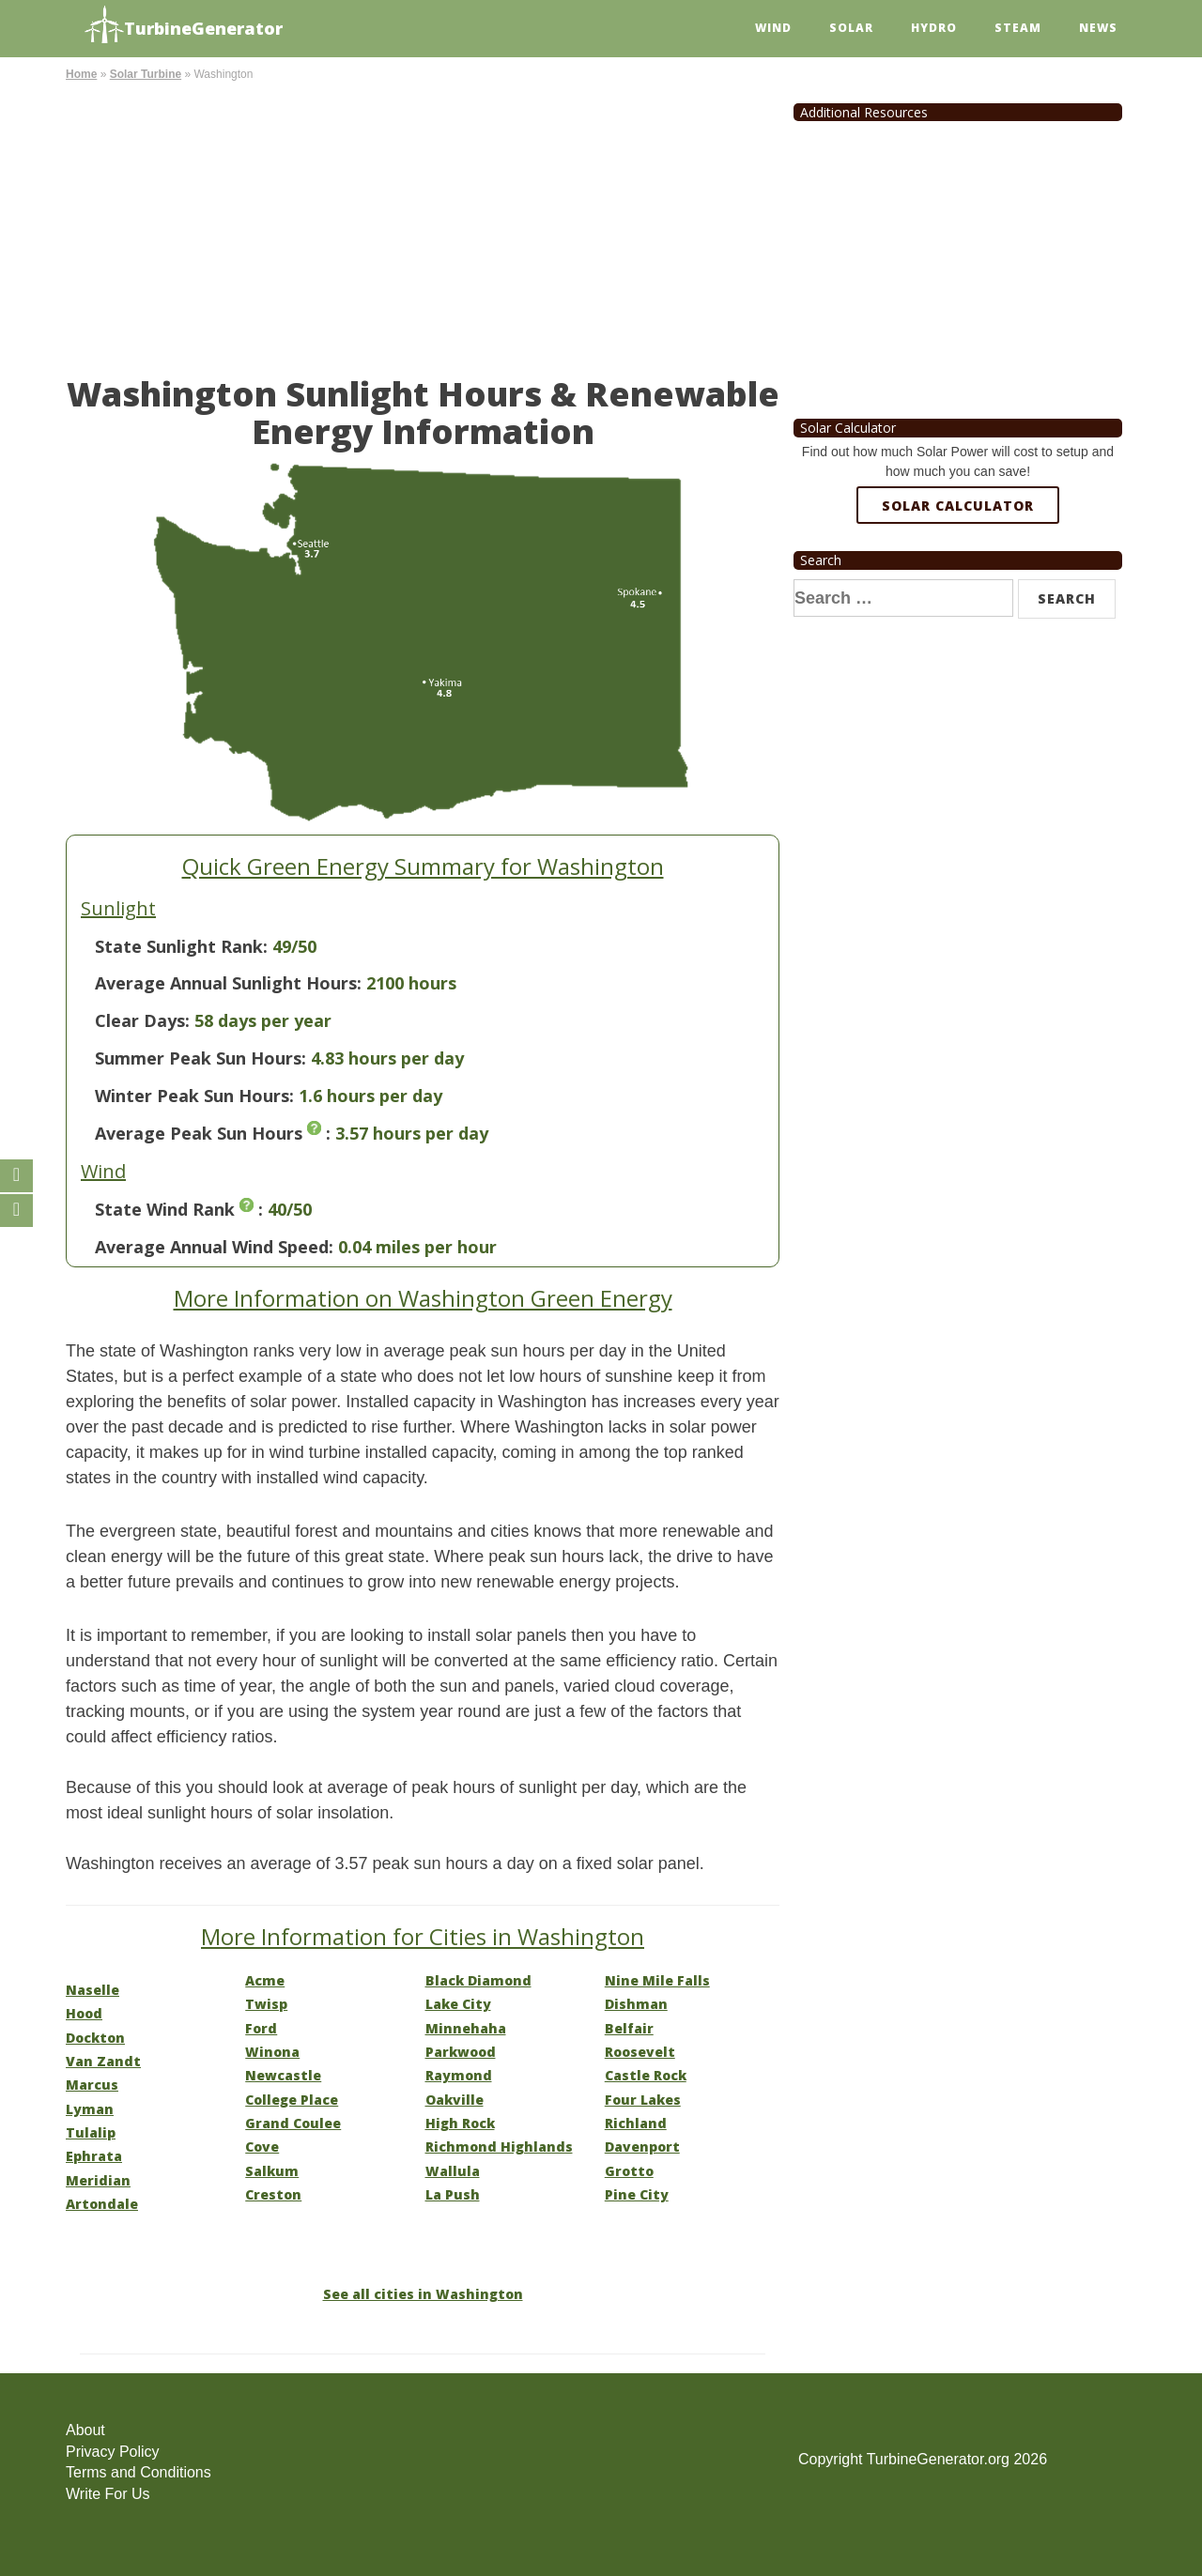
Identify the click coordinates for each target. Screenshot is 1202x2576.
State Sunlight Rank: (181, 946)
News (1098, 28)
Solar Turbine (145, 74)
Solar (851, 28)
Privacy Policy (113, 2452)
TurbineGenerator (184, 26)
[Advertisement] (422, 225)
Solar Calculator (958, 505)
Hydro (934, 28)
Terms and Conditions (138, 2472)
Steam (1017, 28)
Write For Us (107, 2494)
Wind (773, 28)
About (85, 2430)
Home (81, 74)
